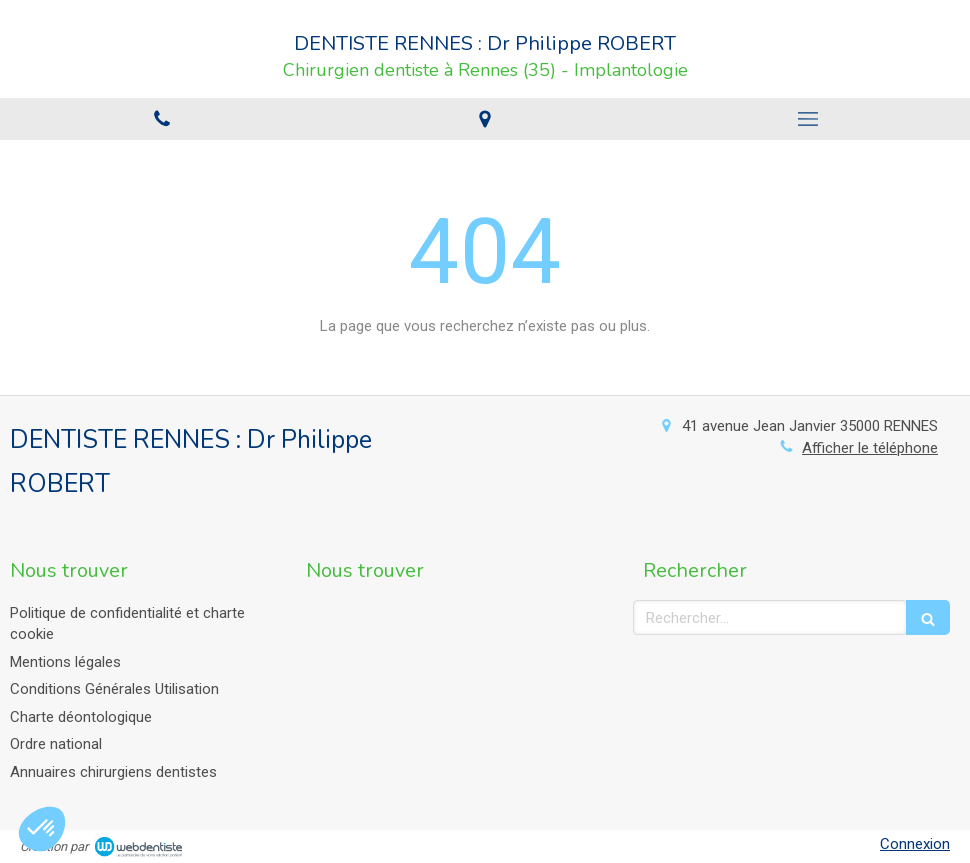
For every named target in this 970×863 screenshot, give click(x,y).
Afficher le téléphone (870, 448)
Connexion (915, 844)
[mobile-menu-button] (808, 119)
